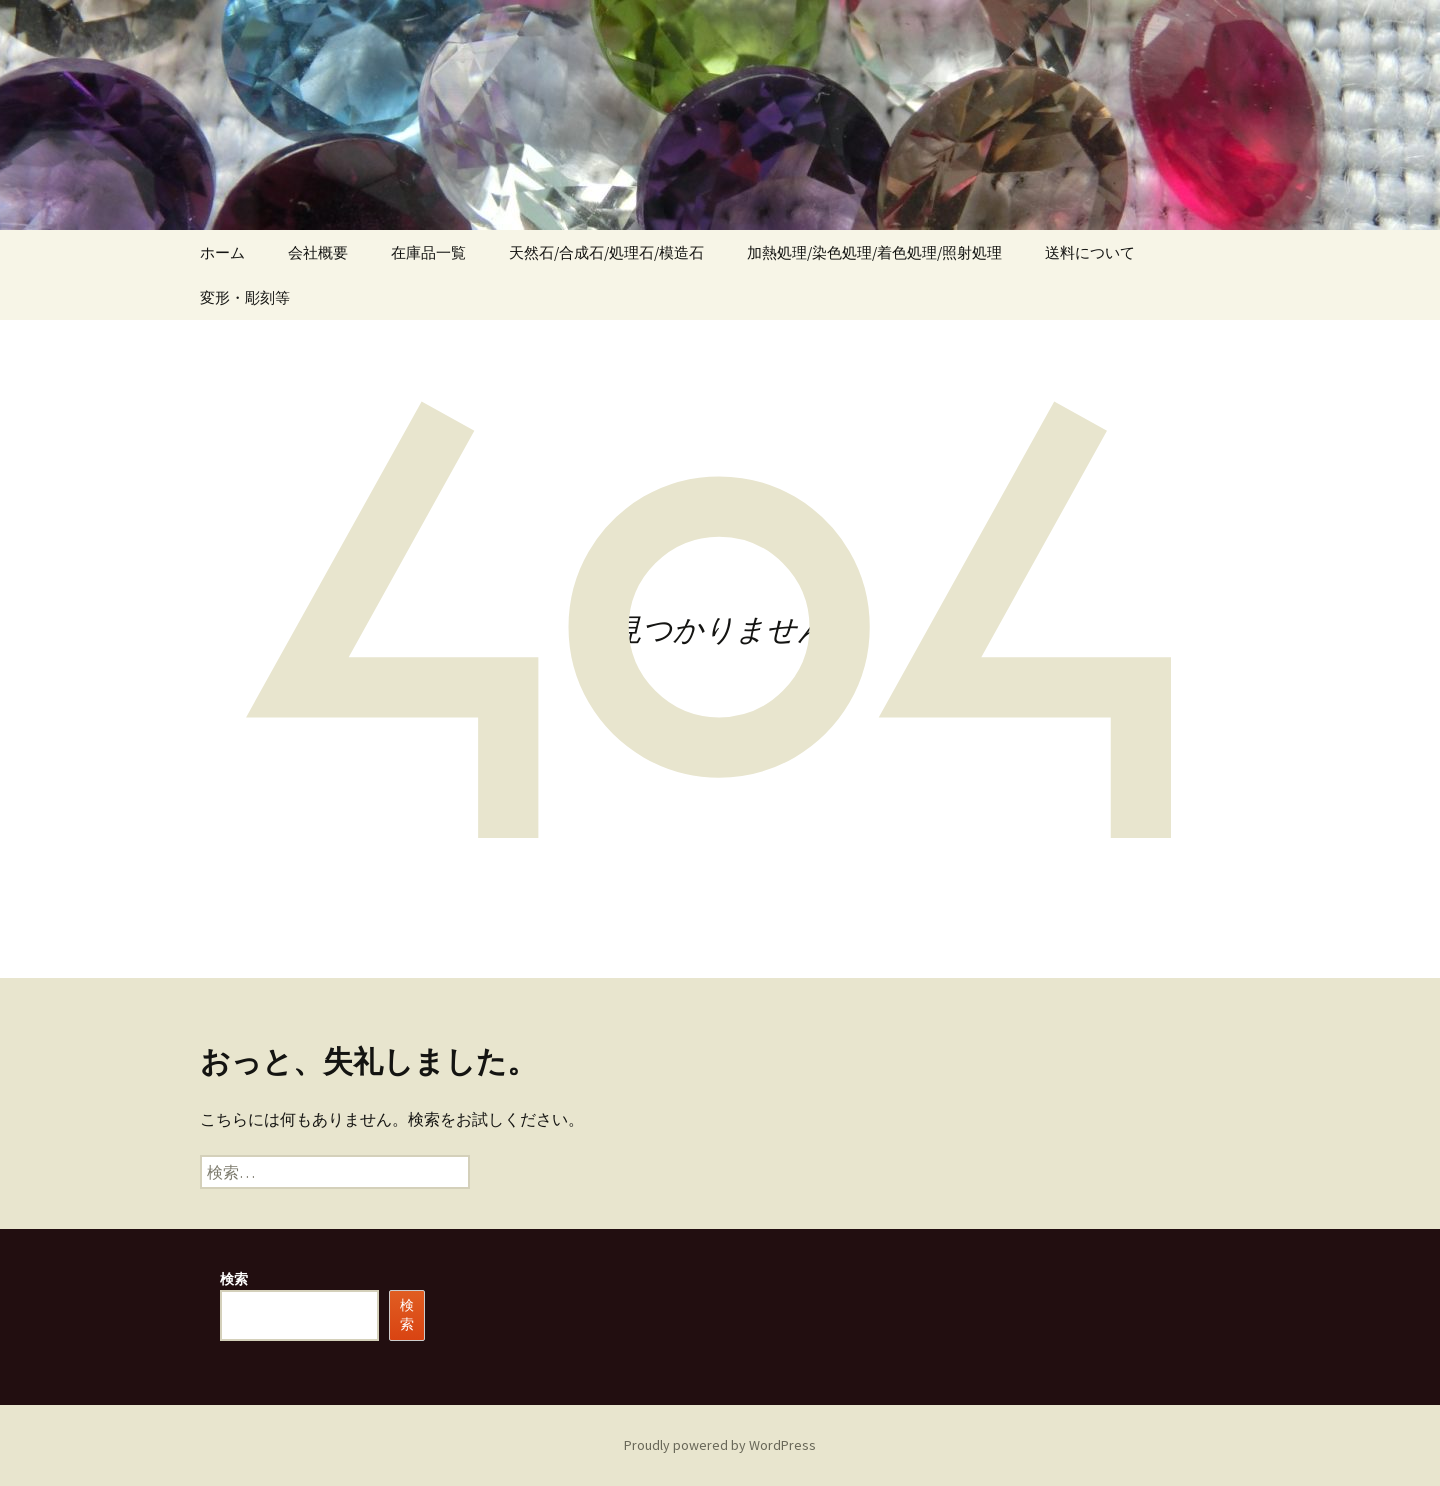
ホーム (222, 252)
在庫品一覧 (428, 252)
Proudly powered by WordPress (720, 1445)
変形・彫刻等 (245, 297)
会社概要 (318, 252)
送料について (1090, 252)
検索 (234, 1279)
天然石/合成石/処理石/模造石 (606, 252)
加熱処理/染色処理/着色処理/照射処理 (874, 252)
